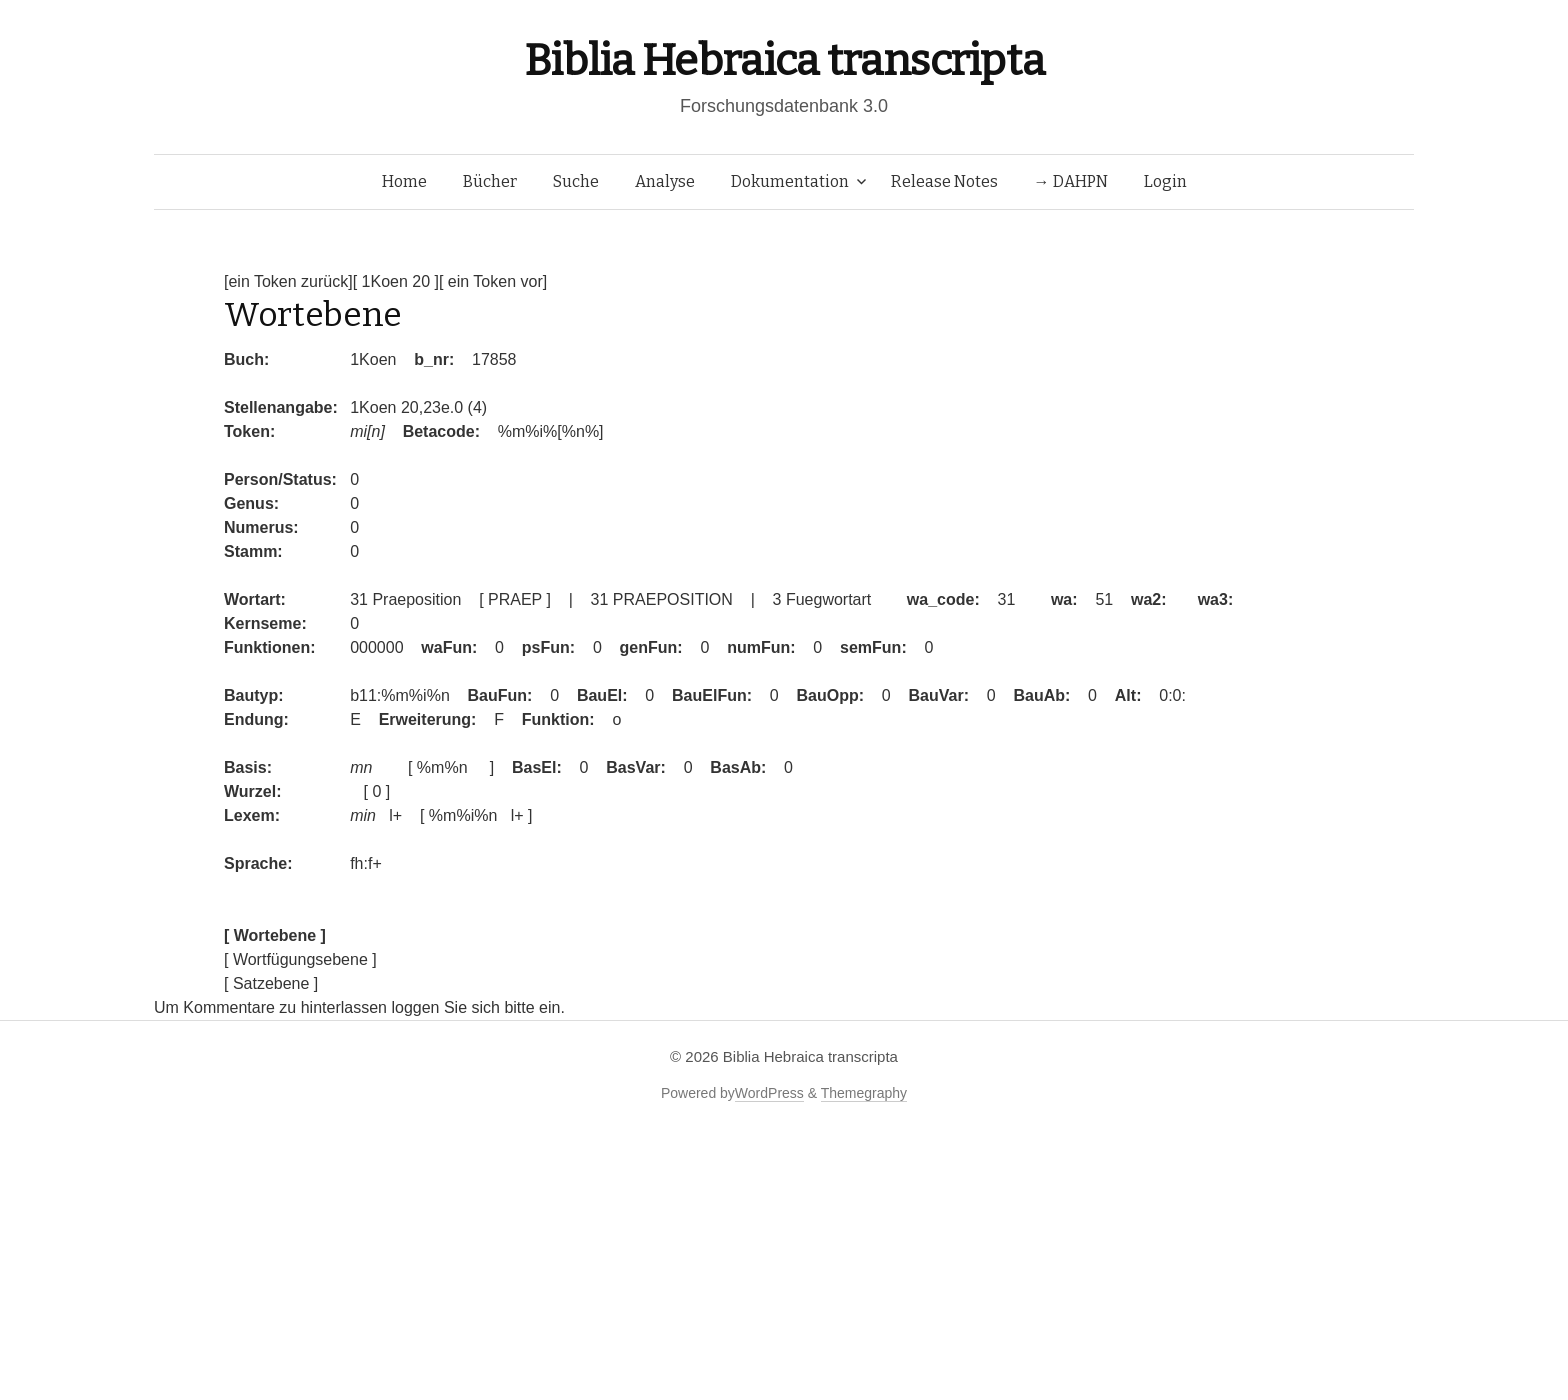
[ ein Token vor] (493, 281)
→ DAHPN (1071, 181)
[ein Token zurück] (288, 281)
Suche (576, 181)
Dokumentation (790, 181)
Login (1165, 181)
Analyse (665, 181)
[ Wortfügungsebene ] (300, 959)
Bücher (490, 181)
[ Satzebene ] (271, 983)
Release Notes (944, 181)
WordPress (769, 1093)
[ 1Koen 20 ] (396, 281)
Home (404, 181)
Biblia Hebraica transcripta (784, 60)
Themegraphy (864, 1093)
